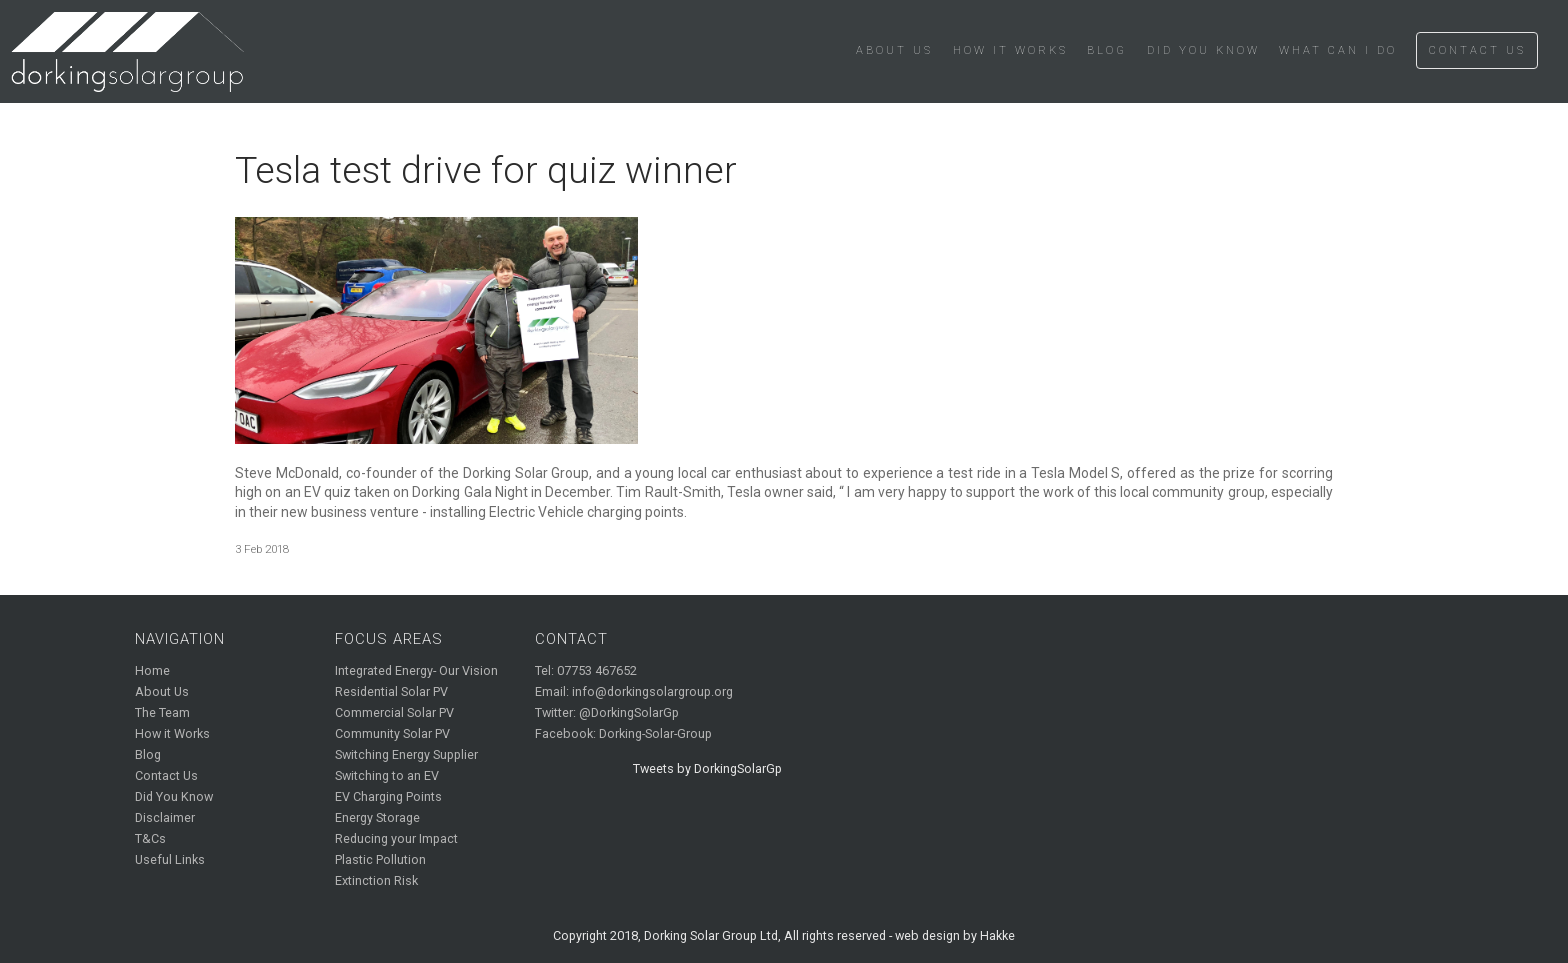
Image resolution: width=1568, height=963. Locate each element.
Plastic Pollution (380, 859)
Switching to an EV (387, 775)
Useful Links (170, 859)
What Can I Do (1338, 50)
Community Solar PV (392, 733)
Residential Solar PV (391, 691)
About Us (894, 50)
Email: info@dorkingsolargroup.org (634, 691)
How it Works (1010, 50)
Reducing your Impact (396, 838)
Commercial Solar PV (394, 712)
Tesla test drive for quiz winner (486, 170)
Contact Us (1477, 50)
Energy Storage (377, 817)
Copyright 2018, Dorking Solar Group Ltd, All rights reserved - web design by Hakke (784, 935)
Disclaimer (165, 817)
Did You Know (1203, 50)
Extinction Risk (376, 880)
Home (152, 670)
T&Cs (150, 838)
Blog (1107, 50)
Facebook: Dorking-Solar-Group (623, 733)
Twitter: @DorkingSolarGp (607, 712)
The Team (162, 712)
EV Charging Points (388, 796)
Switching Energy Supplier (406, 754)
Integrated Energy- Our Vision (416, 670)
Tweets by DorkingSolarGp (707, 768)
